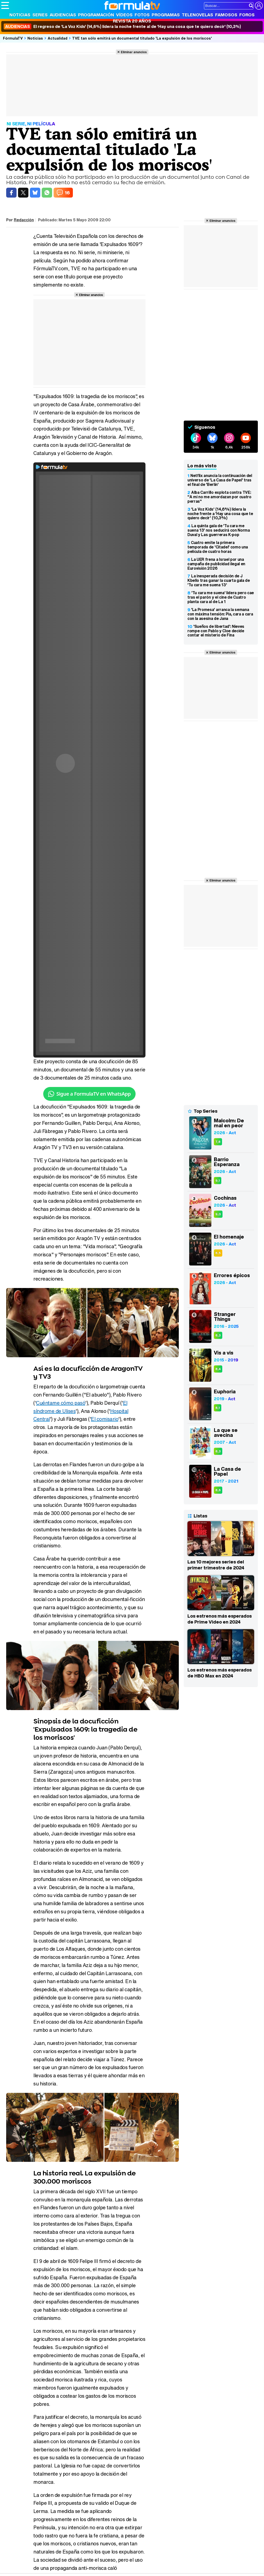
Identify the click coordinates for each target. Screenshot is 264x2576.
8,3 (218, 1335)
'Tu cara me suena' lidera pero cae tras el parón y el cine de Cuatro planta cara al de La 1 (220, 597)
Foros (247, 15)
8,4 (218, 1369)
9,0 (218, 1214)
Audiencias (63, 15)
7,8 (218, 1141)
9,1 (217, 1180)
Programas (166, 15)
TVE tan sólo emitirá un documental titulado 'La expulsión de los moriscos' (142, 38)
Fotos (142, 15)
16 (67, 192)
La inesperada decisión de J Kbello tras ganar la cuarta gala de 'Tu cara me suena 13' (218, 580)
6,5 (218, 1253)
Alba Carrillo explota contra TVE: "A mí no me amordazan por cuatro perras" (219, 496)
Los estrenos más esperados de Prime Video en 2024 (219, 1619)
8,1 (217, 1407)
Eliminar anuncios (134, 52)
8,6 (218, 1490)
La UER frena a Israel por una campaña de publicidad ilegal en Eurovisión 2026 (216, 563)
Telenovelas (197, 15)
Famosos (226, 15)
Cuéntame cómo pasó (60, 1402)
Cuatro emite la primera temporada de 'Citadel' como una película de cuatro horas (217, 547)
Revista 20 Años (132, 21)
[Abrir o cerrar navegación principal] (5, 5)
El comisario (104, 1419)
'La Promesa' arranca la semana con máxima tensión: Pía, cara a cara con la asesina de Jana (220, 614)
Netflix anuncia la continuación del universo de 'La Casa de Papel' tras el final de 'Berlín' (219, 480)
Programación (96, 15)
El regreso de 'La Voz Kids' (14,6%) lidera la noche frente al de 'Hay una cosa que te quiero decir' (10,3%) (122, 26)
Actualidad (57, 38)
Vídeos (124, 15)
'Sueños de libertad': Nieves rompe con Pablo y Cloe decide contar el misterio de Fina (215, 630)
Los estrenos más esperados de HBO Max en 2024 (219, 1673)
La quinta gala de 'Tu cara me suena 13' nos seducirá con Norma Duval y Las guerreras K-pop (218, 530)
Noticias (19, 15)
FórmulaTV (13, 38)
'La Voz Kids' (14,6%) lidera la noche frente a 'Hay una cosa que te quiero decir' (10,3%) (220, 513)
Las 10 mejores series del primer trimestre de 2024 (215, 1565)
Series (40, 15)
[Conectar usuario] (259, 6)
